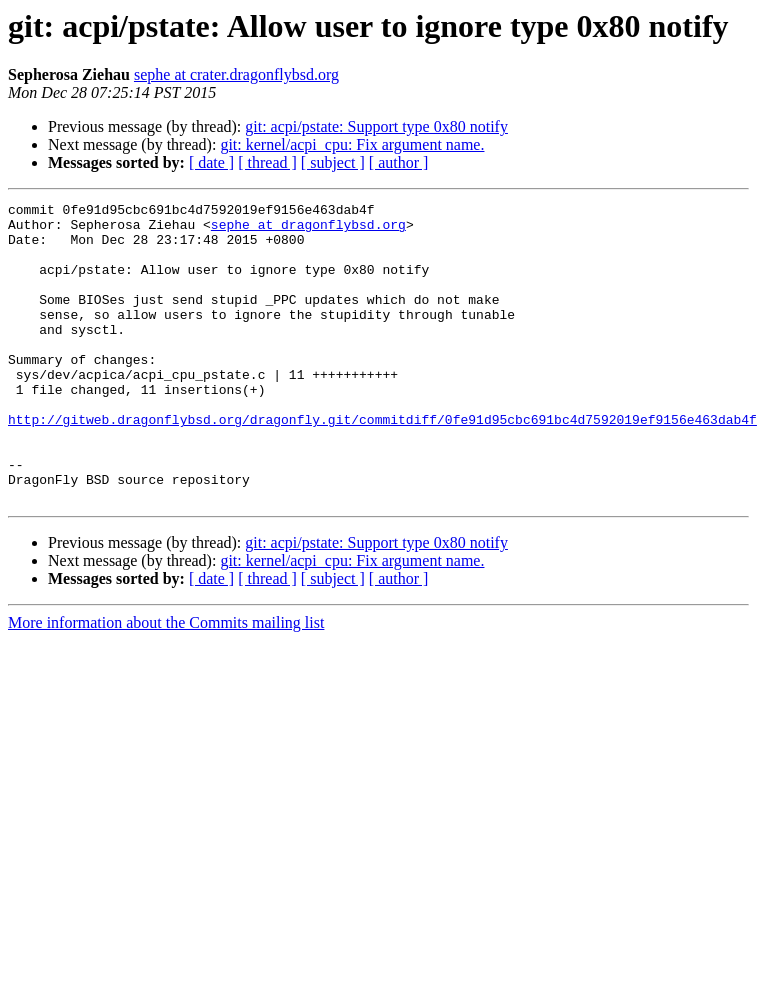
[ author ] (399, 162)
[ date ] (211, 162)
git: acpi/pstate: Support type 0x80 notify (376, 126)
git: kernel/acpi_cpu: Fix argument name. (352, 144)
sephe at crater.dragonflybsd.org (236, 74)
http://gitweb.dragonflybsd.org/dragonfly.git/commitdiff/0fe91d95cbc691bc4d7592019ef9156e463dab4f (382, 464)
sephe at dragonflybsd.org (308, 230)
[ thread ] (267, 162)
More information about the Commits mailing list (166, 682)
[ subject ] (333, 162)
